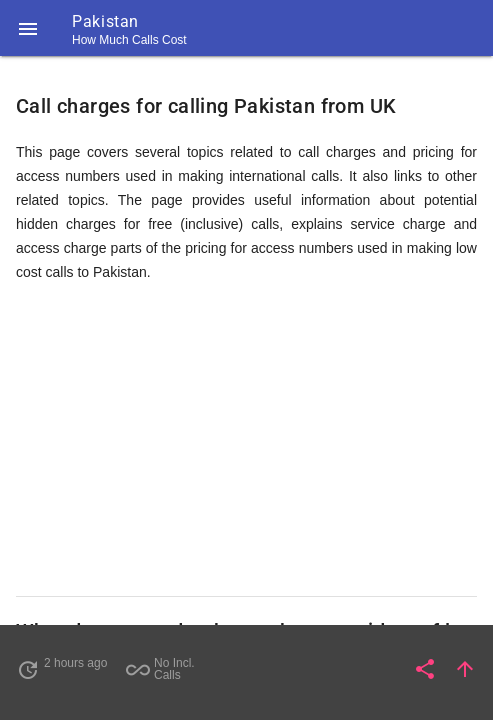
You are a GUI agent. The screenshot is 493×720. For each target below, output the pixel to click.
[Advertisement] (246, 440)
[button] (28, 28)
